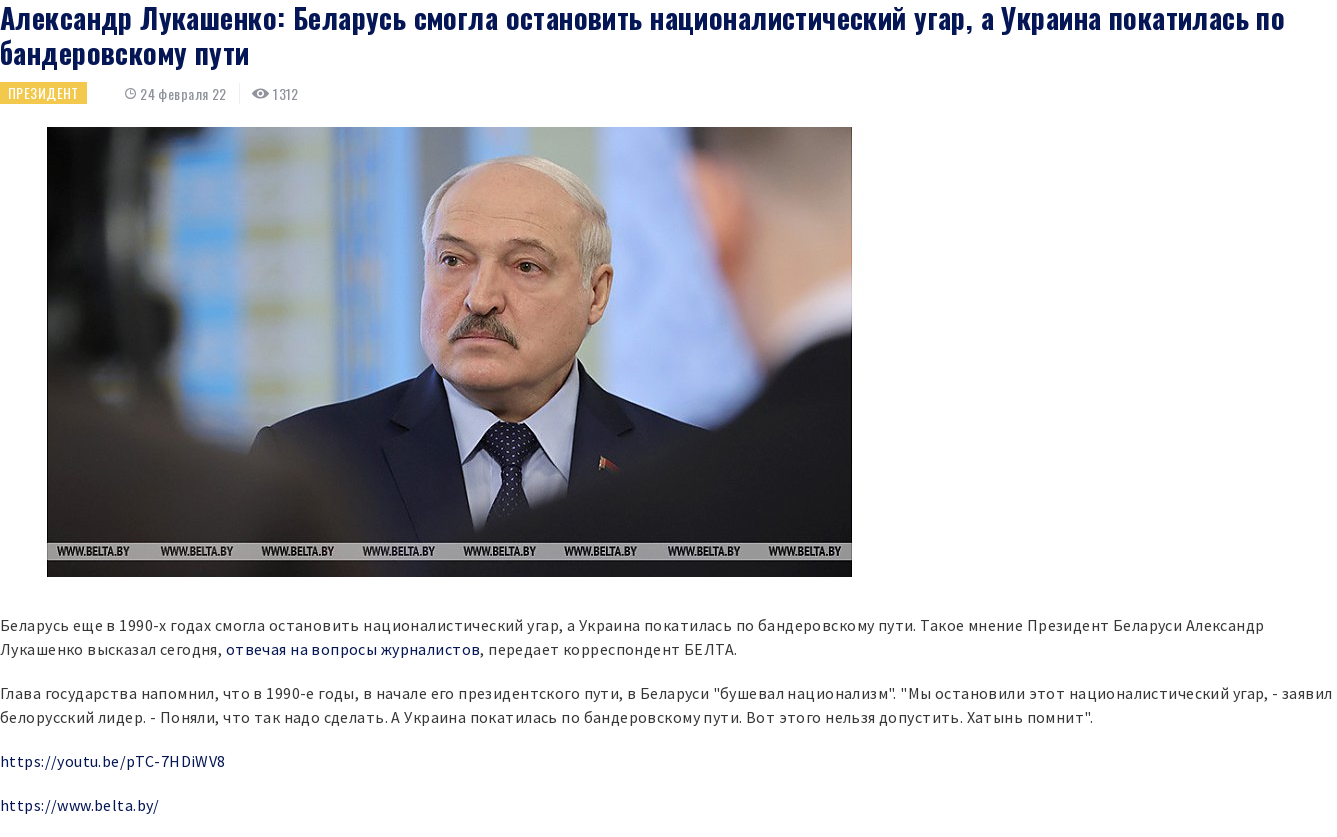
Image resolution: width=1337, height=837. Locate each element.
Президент (43, 92)
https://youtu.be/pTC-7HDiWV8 (113, 761)
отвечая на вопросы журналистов (353, 649)
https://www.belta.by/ (80, 805)
